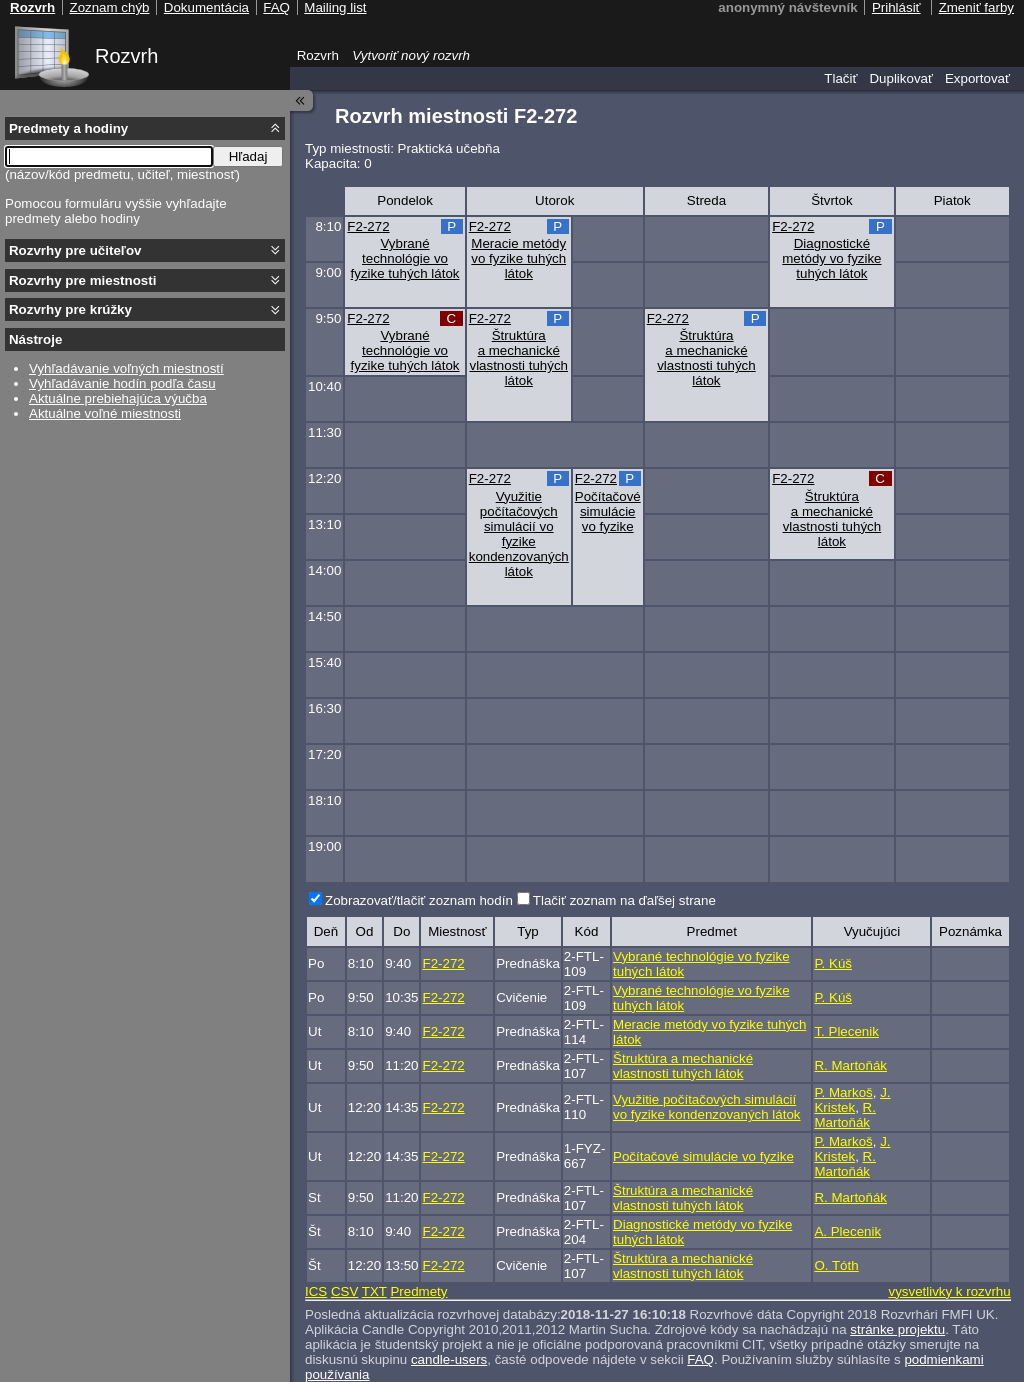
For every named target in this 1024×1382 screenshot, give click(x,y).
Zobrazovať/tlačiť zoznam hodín (419, 900)
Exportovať (977, 78)
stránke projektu (897, 1329)
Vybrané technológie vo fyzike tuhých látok (405, 258)
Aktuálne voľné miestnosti (105, 413)
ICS (316, 1291)
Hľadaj (248, 156)
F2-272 (368, 226)
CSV (344, 1291)
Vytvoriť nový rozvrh (411, 55)
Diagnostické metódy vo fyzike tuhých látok (831, 258)
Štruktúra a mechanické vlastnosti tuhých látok (518, 358)
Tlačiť (840, 78)
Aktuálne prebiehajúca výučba (118, 398)
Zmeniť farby (976, 7)
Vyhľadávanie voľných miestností (126, 368)
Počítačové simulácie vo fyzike (608, 511)
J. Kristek (852, 1100)
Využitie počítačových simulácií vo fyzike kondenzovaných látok (519, 534)
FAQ (700, 1359)
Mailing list (335, 7)
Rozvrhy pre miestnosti (82, 280)
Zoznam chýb (109, 7)
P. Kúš (833, 963)
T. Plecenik (846, 1031)
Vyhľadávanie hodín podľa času (122, 383)
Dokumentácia (206, 7)
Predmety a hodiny (68, 128)
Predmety (418, 1291)
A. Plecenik (847, 1231)
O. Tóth (836, 1265)
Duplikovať (901, 78)
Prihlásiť (896, 7)
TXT (374, 1291)
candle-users (449, 1359)
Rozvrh (126, 56)
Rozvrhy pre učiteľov (75, 250)
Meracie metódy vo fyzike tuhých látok (518, 258)
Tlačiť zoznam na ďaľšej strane (624, 900)
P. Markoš (843, 1092)
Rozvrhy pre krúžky (70, 309)
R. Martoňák (850, 1065)
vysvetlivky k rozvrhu (949, 1291)
